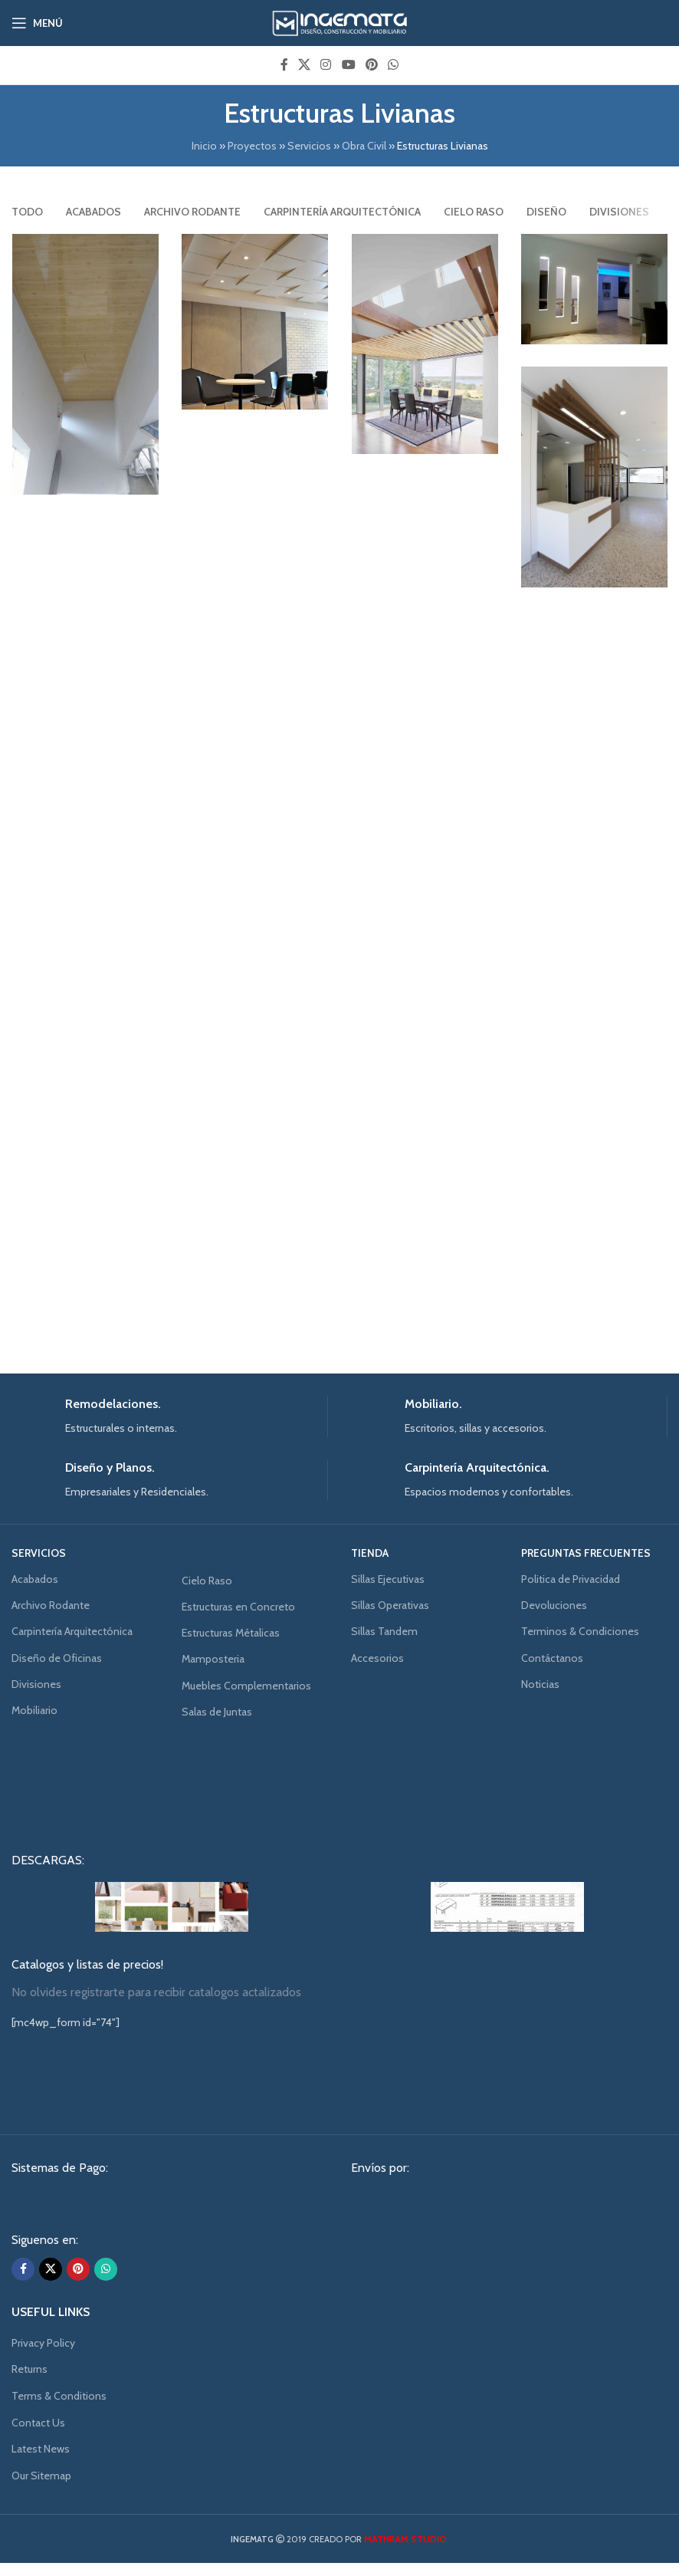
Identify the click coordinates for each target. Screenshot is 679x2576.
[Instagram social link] (326, 65)
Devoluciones (554, 1605)
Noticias (540, 1684)
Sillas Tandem (384, 1631)
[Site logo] (339, 21)
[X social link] (304, 65)
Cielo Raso (207, 1580)
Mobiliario (34, 1710)
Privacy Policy (43, 2343)
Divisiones (36, 1684)
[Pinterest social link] (371, 65)
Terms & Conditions (59, 2396)
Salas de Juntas (217, 1712)
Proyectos (252, 146)
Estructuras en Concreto (238, 1607)
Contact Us (38, 2423)
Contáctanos (552, 1658)
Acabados (34, 1579)
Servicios (309, 146)
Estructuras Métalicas (231, 1633)
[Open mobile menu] (37, 23)
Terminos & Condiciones (580, 1631)
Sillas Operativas (390, 1605)
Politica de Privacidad (570, 1579)
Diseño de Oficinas (56, 1658)
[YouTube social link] (348, 65)
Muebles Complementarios (246, 1686)
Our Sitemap (41, 2475)
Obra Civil (364, 146)
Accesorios (377, 1658)
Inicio (204, 146)
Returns (29, 2369)
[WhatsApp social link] (393, 65)
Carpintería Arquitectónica (72, 1631)
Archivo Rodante (50, 1605)
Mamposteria (213, 1659)
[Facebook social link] (284, 65)
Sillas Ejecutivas (388, 1579)
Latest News (40, 2449)
